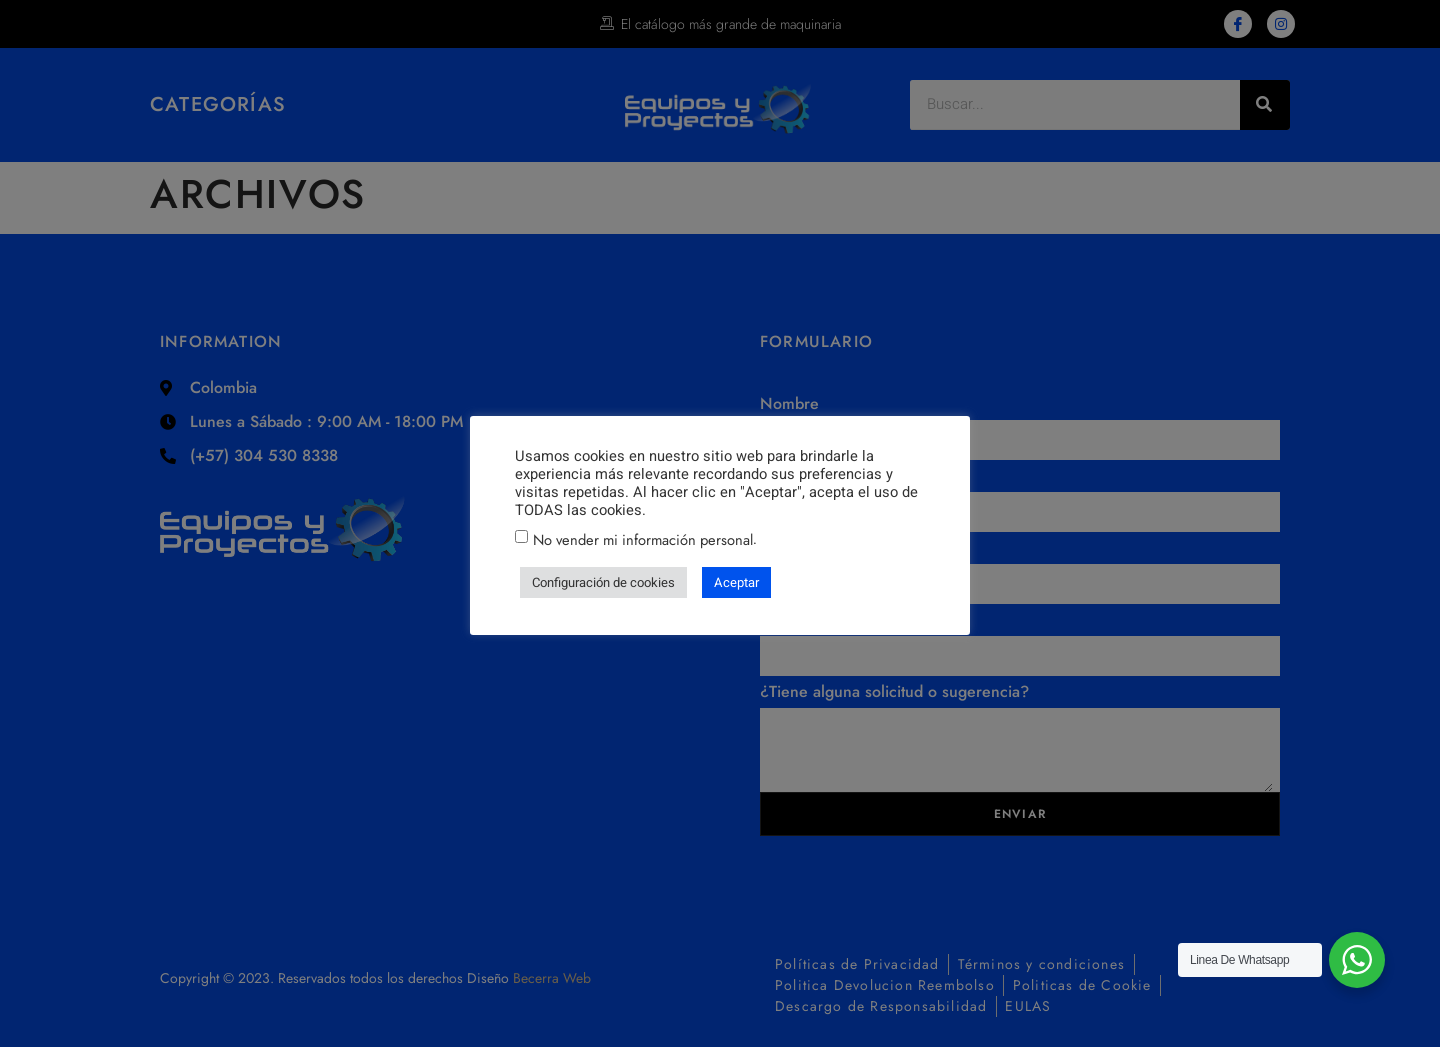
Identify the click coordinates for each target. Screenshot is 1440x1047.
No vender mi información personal (643, 539)
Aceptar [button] (736, 582)
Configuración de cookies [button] (603, 582)
